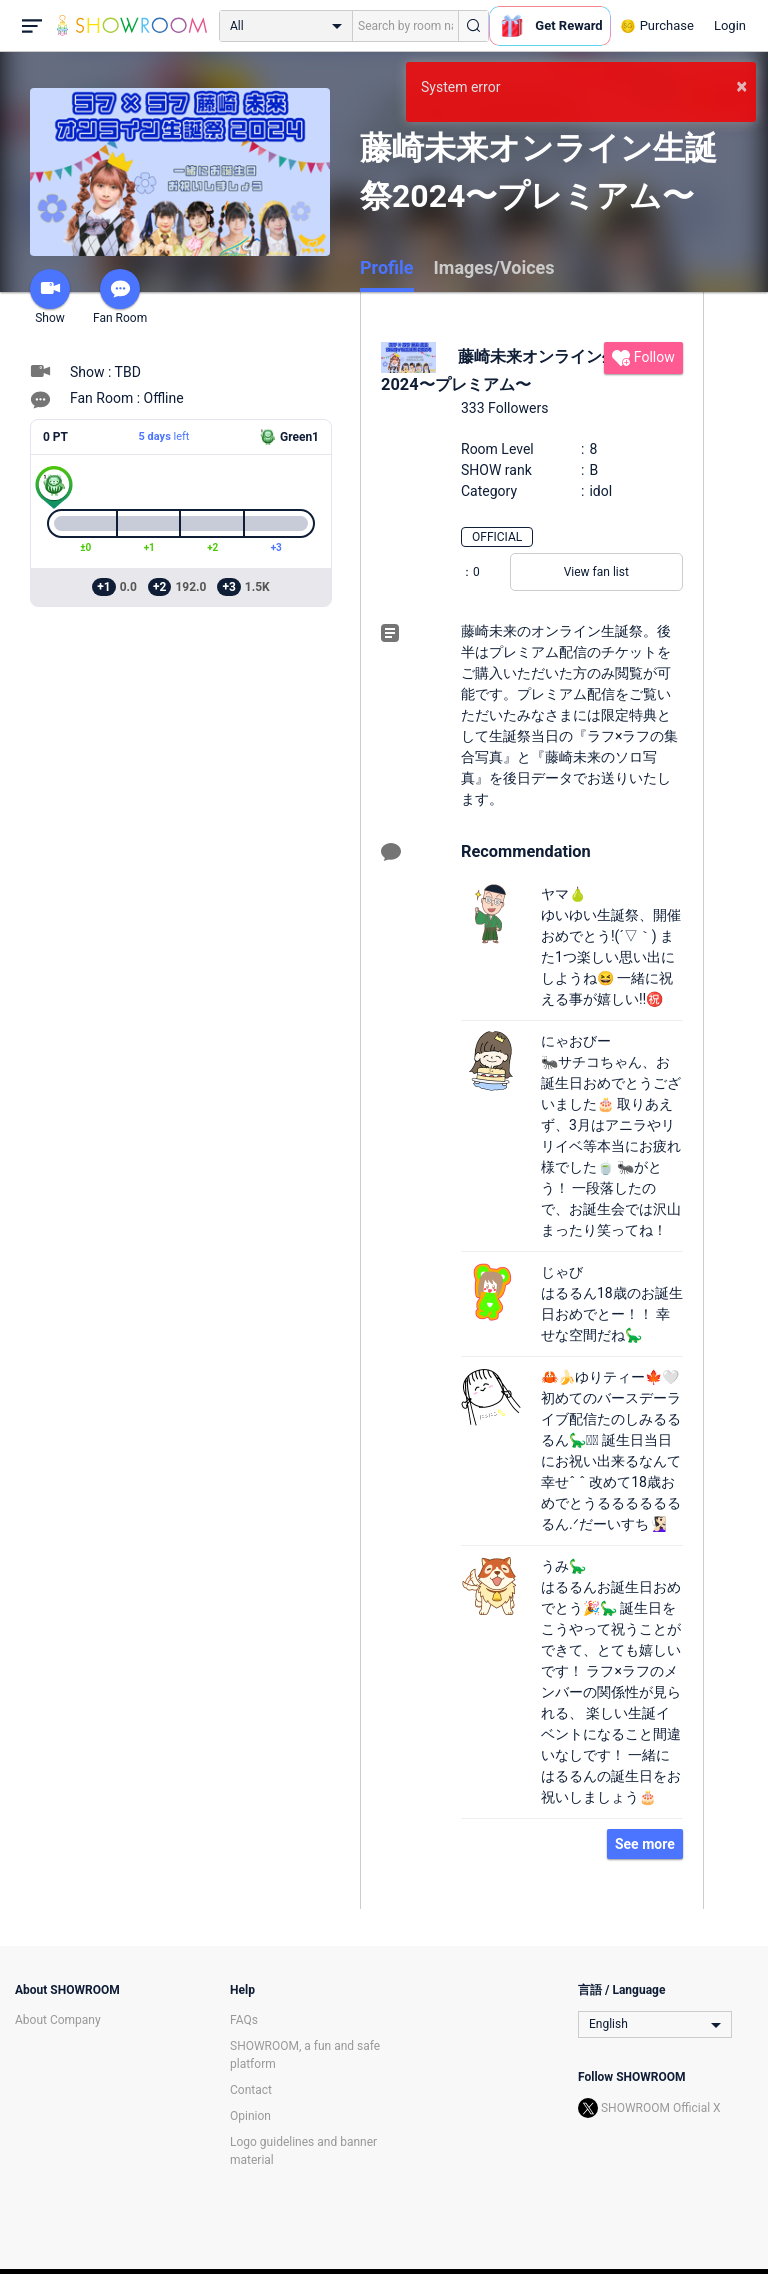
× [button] (741, 86)
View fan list (596, 572)
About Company (58, 2020)
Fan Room (120, 297)
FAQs (244, 2020)
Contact (251, 2090)
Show (50, 297)
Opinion (250, 2116)
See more (645, 1844)
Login (730, 25)
